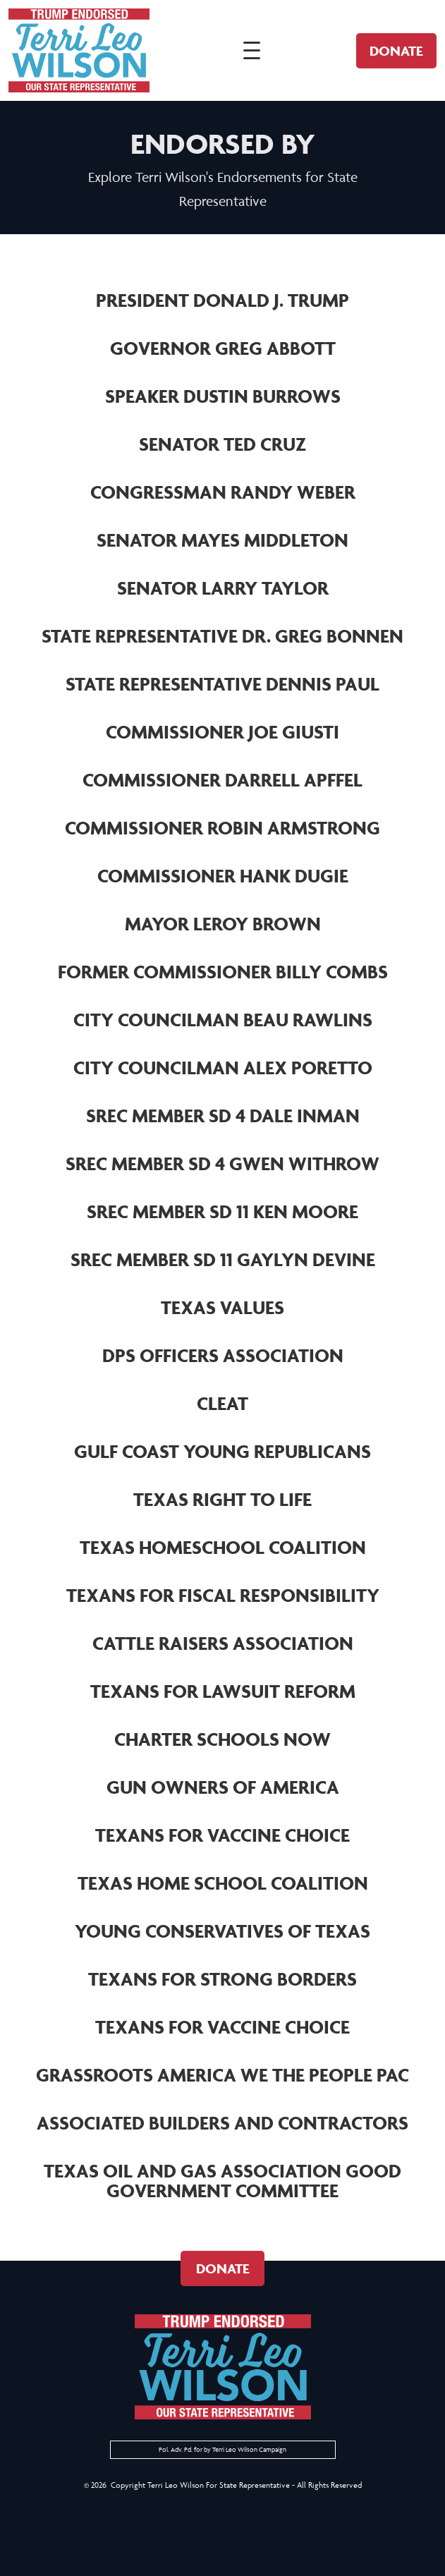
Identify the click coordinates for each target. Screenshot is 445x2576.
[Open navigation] (249, 50)
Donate (394, 50)
